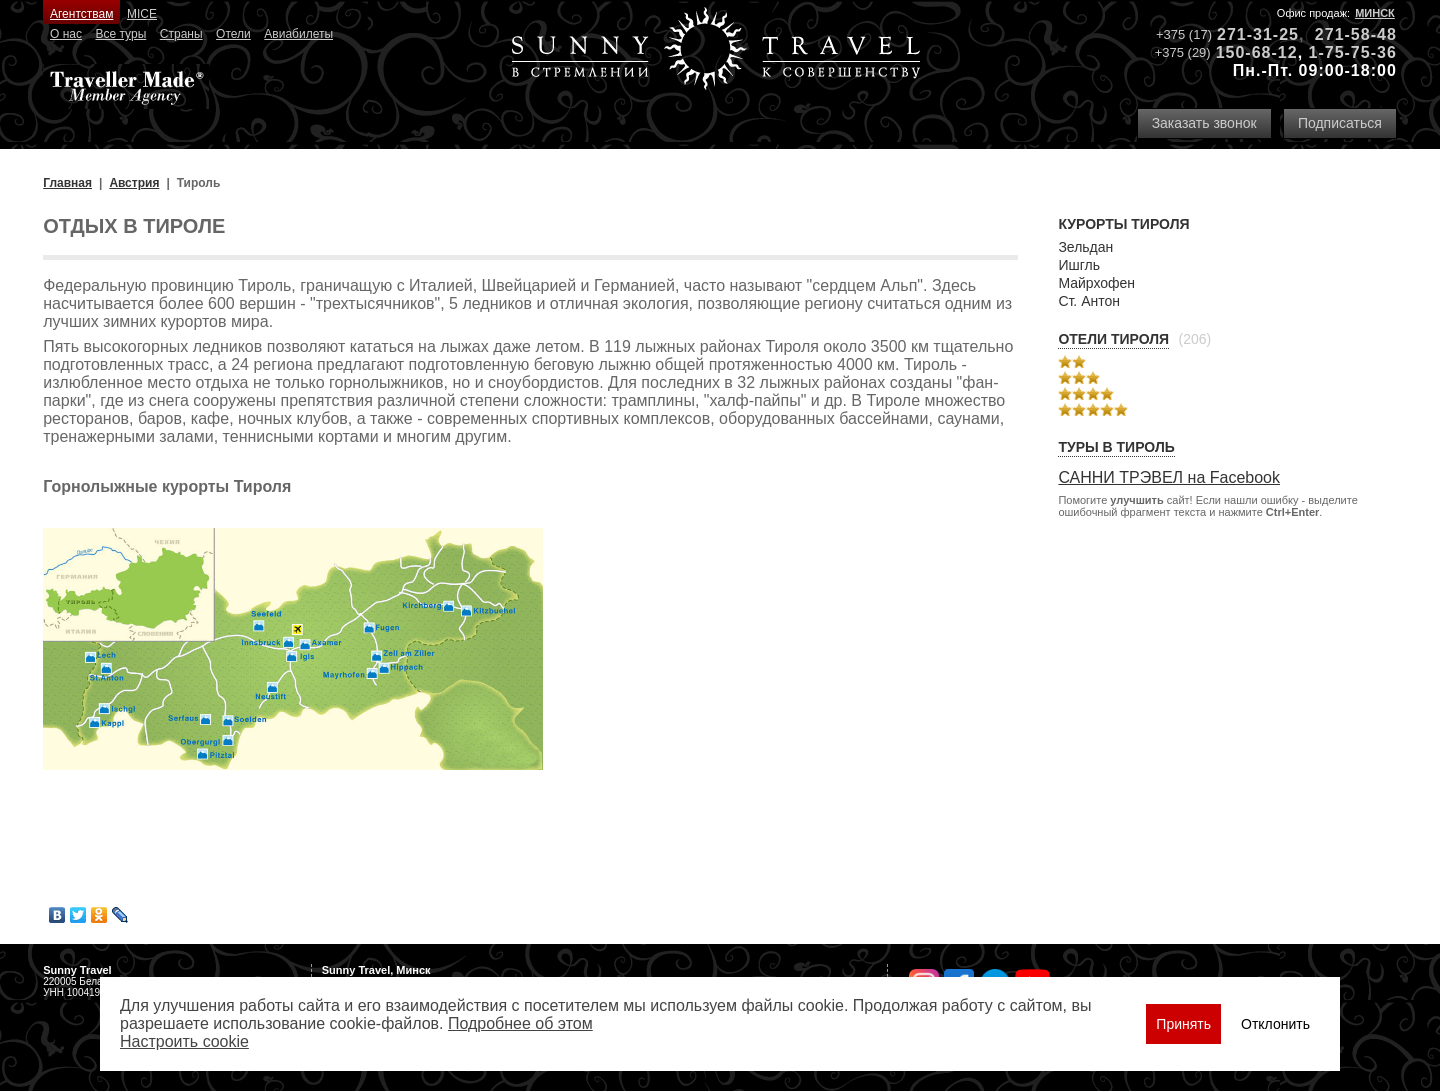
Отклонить (1275, 1024)
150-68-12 (1257, 52)
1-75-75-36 (1353, 52)
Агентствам (81, 14)
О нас (66, 34)
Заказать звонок (1204, 123)
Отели (233, 34)
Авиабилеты (298, 34)
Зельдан (1085, 247)
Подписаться (1340, 123)
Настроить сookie (184, 1041)
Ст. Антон (1089, 301)
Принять (1183, 1024)
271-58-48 (1356, 34)
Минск (1375, 13)
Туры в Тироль (1116, 447)
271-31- (1248, 34)
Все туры (120, 34)
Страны (181, 34)
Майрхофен (1096, 283)
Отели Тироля (1113, 339)
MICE (142, 14)
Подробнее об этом (520, 1023)
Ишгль (1079, 265)
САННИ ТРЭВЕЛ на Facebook (1169, 477)
